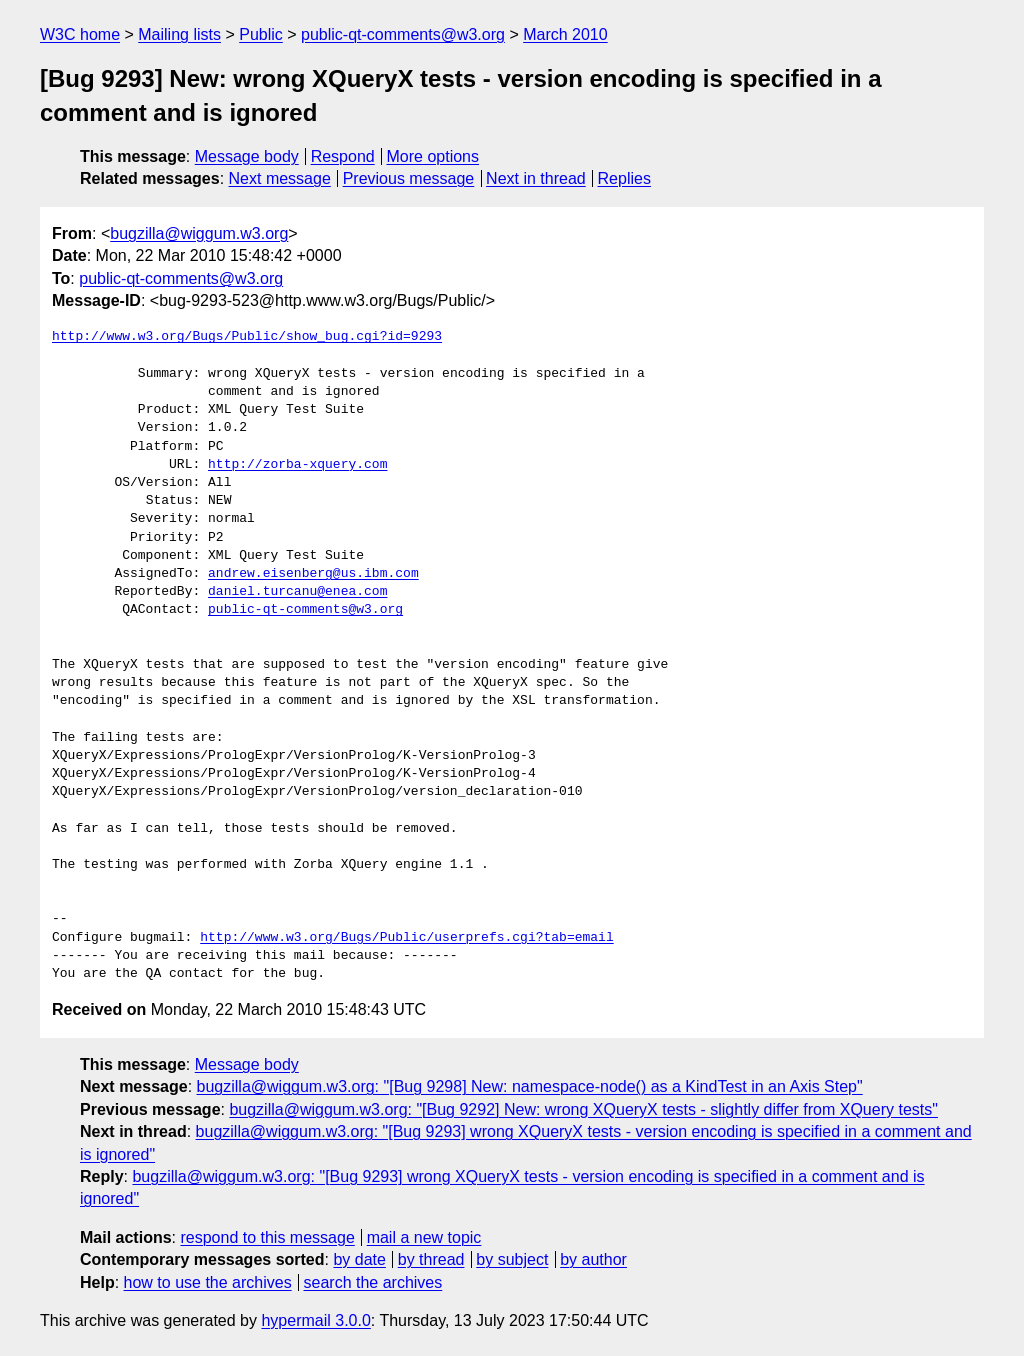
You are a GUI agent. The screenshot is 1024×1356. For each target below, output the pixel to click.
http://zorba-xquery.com (297, 465)
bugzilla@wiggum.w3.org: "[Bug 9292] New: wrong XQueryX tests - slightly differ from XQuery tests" (583, 1109)
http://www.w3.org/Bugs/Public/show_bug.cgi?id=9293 (247, 337)
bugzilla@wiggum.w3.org (199, 233)
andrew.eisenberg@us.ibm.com (313, 574)
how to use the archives (208, 1282)
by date (359, 1259)
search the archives (373, 1282)
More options (433, 156)
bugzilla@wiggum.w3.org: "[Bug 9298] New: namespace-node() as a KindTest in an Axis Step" (530, 1086)
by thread (431, 1259)
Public (261, 34)
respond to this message (267, 1237)
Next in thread (536, 178)
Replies (624, 178)
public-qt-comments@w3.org (403, 34)
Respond (343, 156)
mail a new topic (424, 1237)
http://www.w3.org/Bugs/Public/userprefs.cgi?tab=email (406, 938)
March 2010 (565, 34)
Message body (247, 156)
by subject (512, 1259)
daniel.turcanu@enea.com (297, 592)
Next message (280, 178)
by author (593, 1259)
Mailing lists (179, 34)
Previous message (409, 178)
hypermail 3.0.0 (315, 1320)
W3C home (80, 34)
